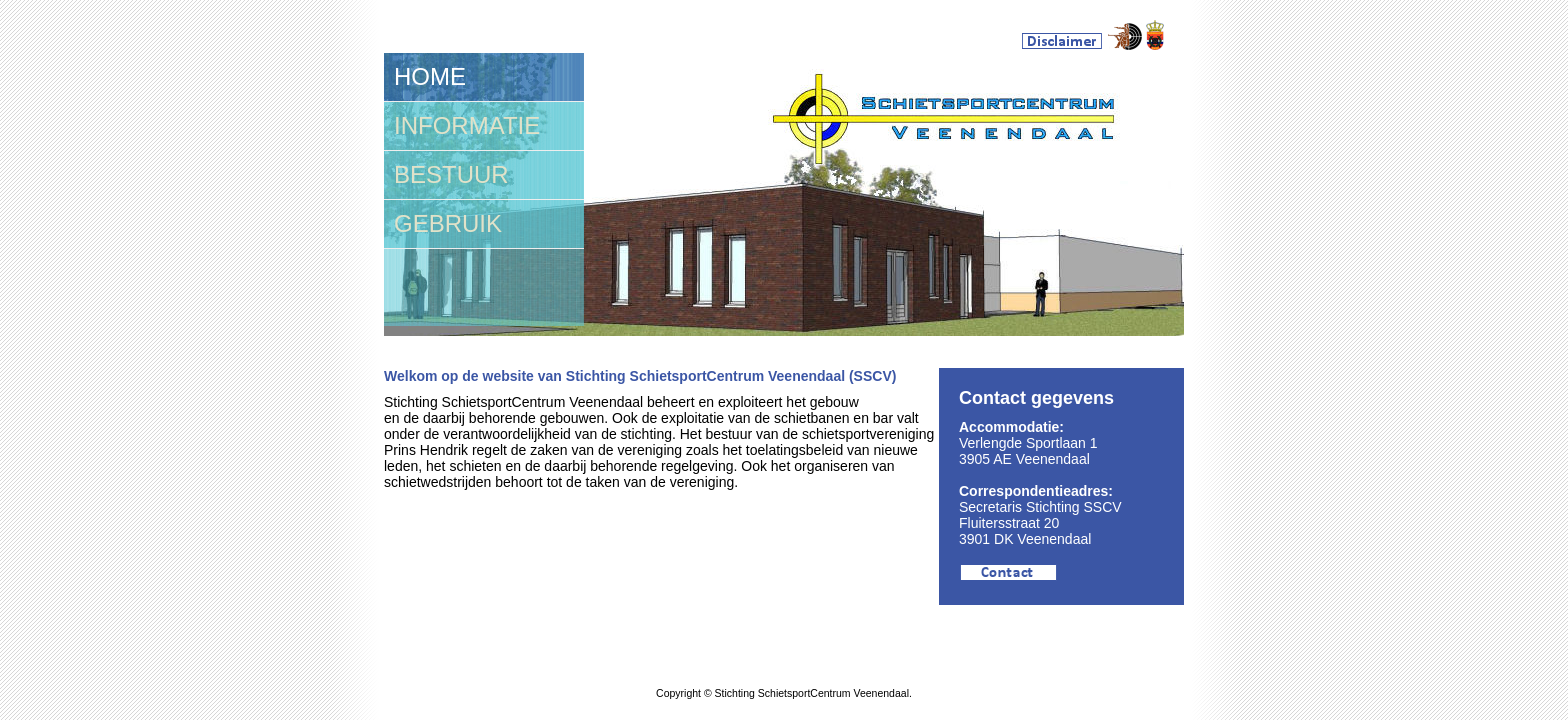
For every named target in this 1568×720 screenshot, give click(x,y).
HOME (430, 76)
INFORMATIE (467, 125)
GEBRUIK (448, 223)
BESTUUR (451, 174)
